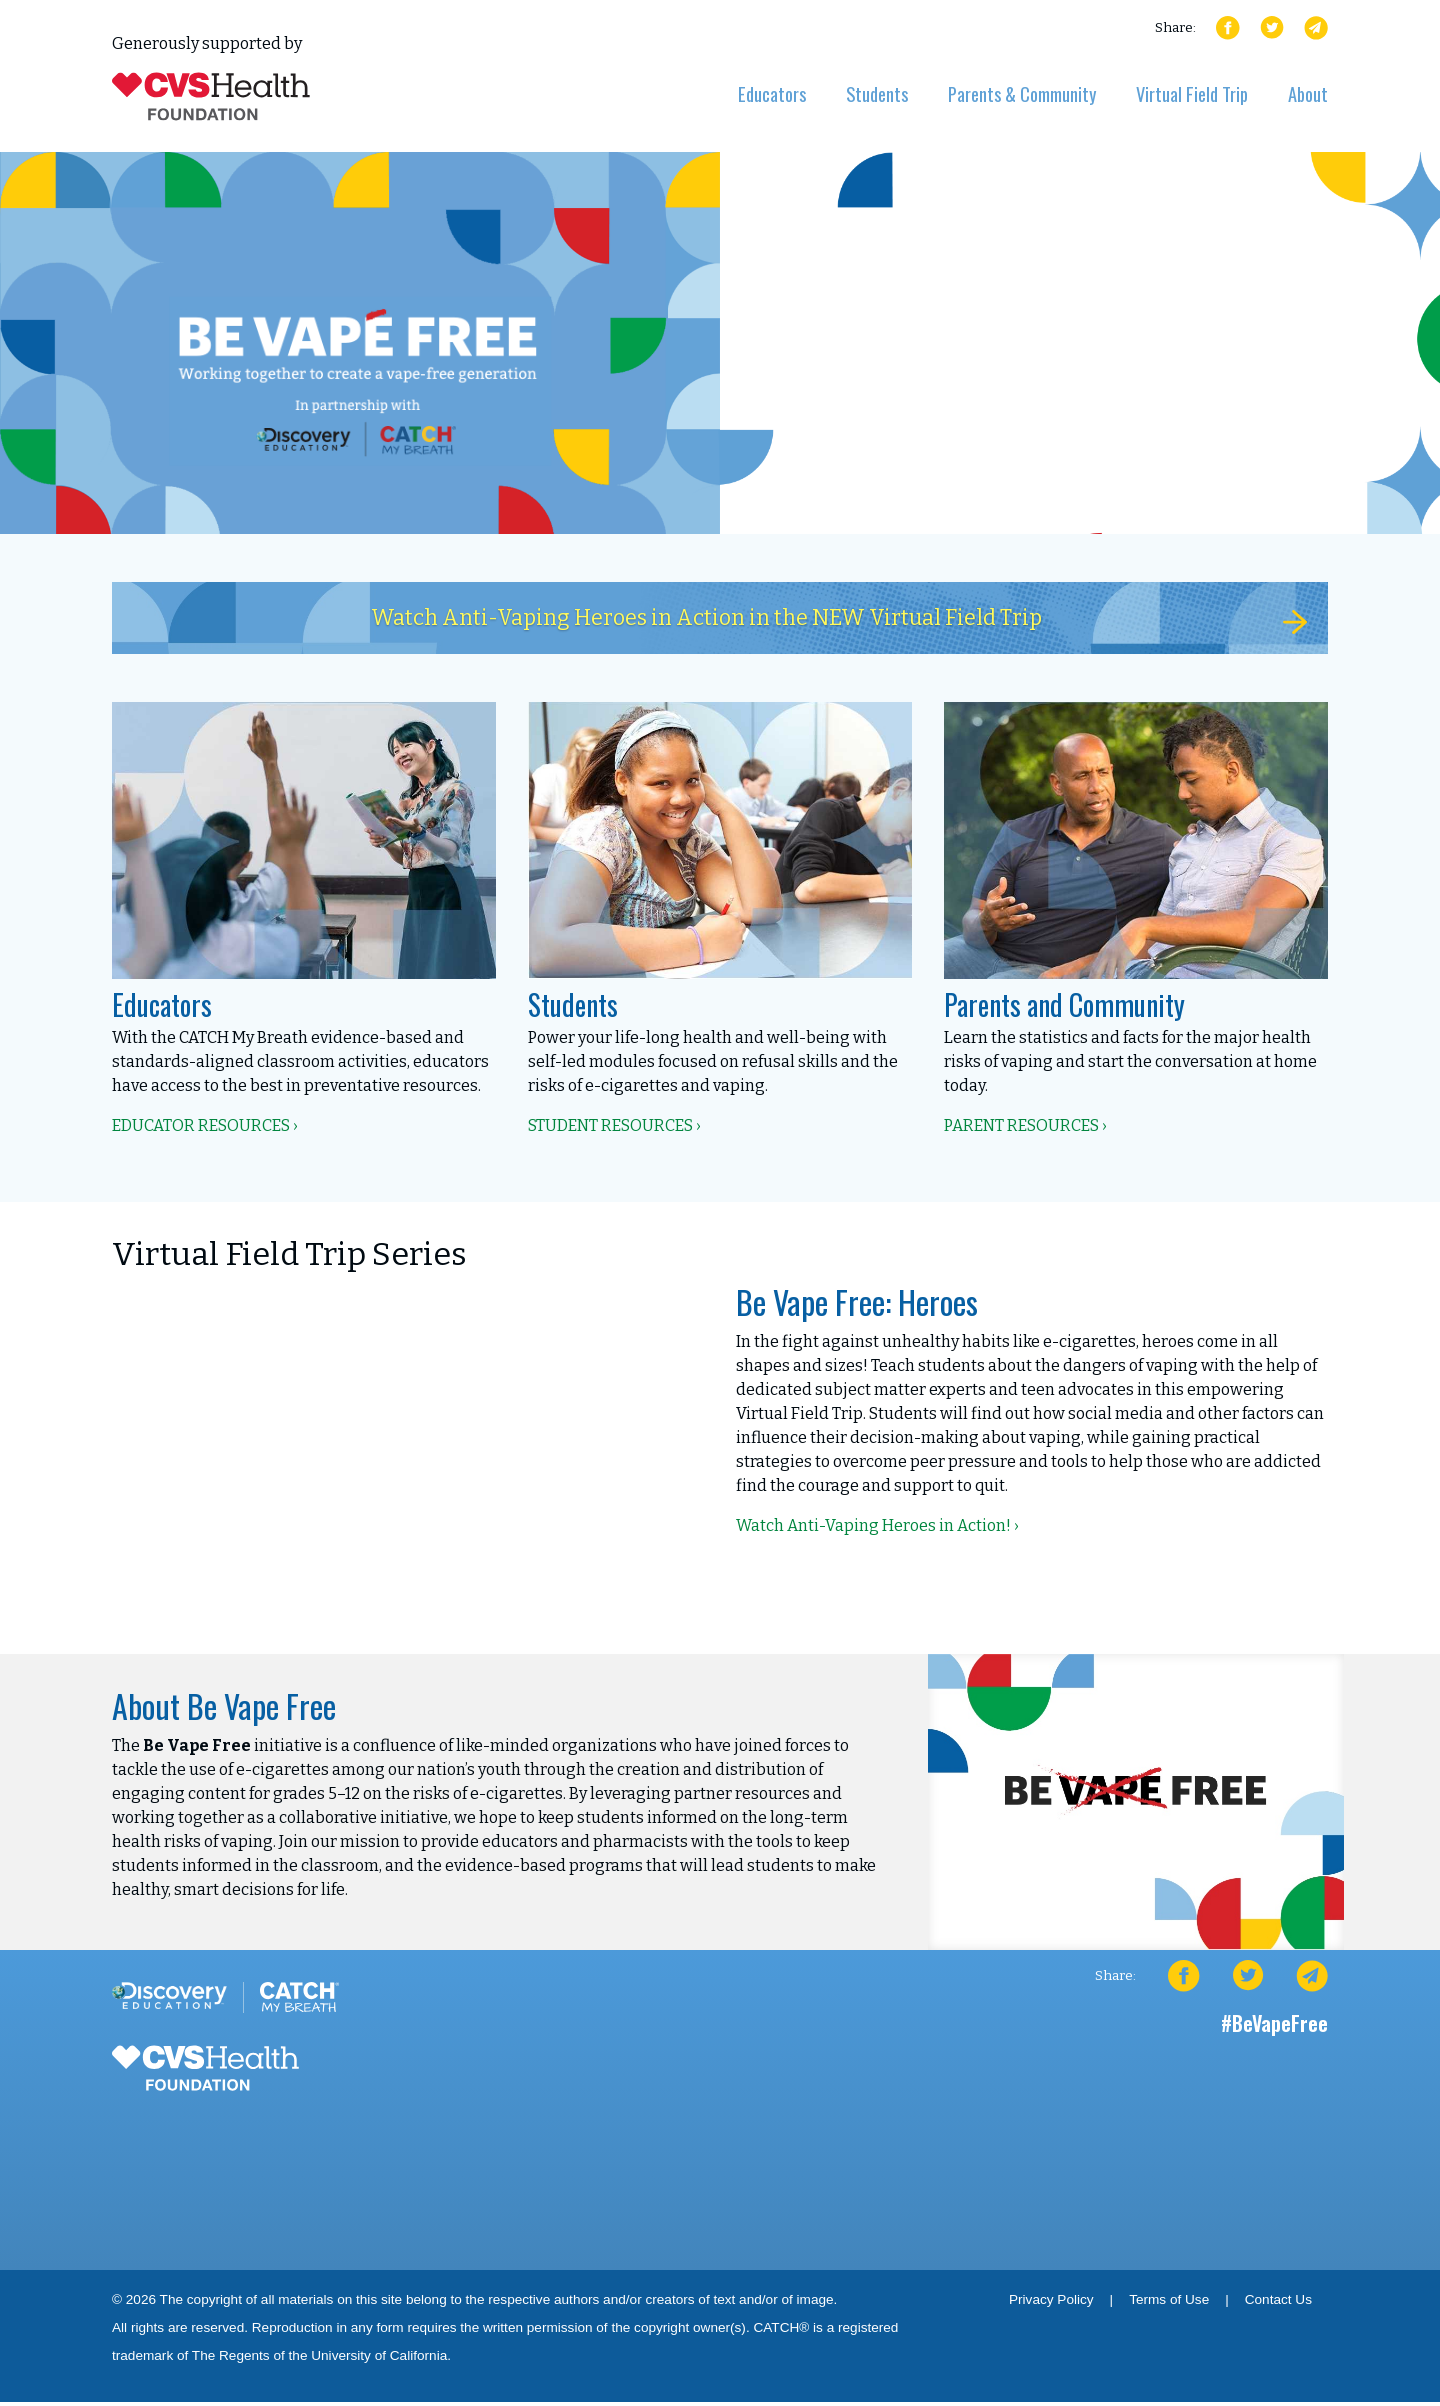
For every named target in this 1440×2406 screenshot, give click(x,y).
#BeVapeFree (1274, 2027)
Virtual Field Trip (1192, 93)
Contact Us (1278, 2303)
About (1308, 93)
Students (877, 93)
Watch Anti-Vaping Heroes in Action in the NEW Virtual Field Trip (818, 621)
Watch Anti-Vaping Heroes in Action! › (877, 1529)
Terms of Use (1169, 2303)
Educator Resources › (205, 1129)
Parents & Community (1022, 93)
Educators (772, 93)
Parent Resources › (1025, 1129)
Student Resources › (614, 1129)
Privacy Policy (1051, 2303)
